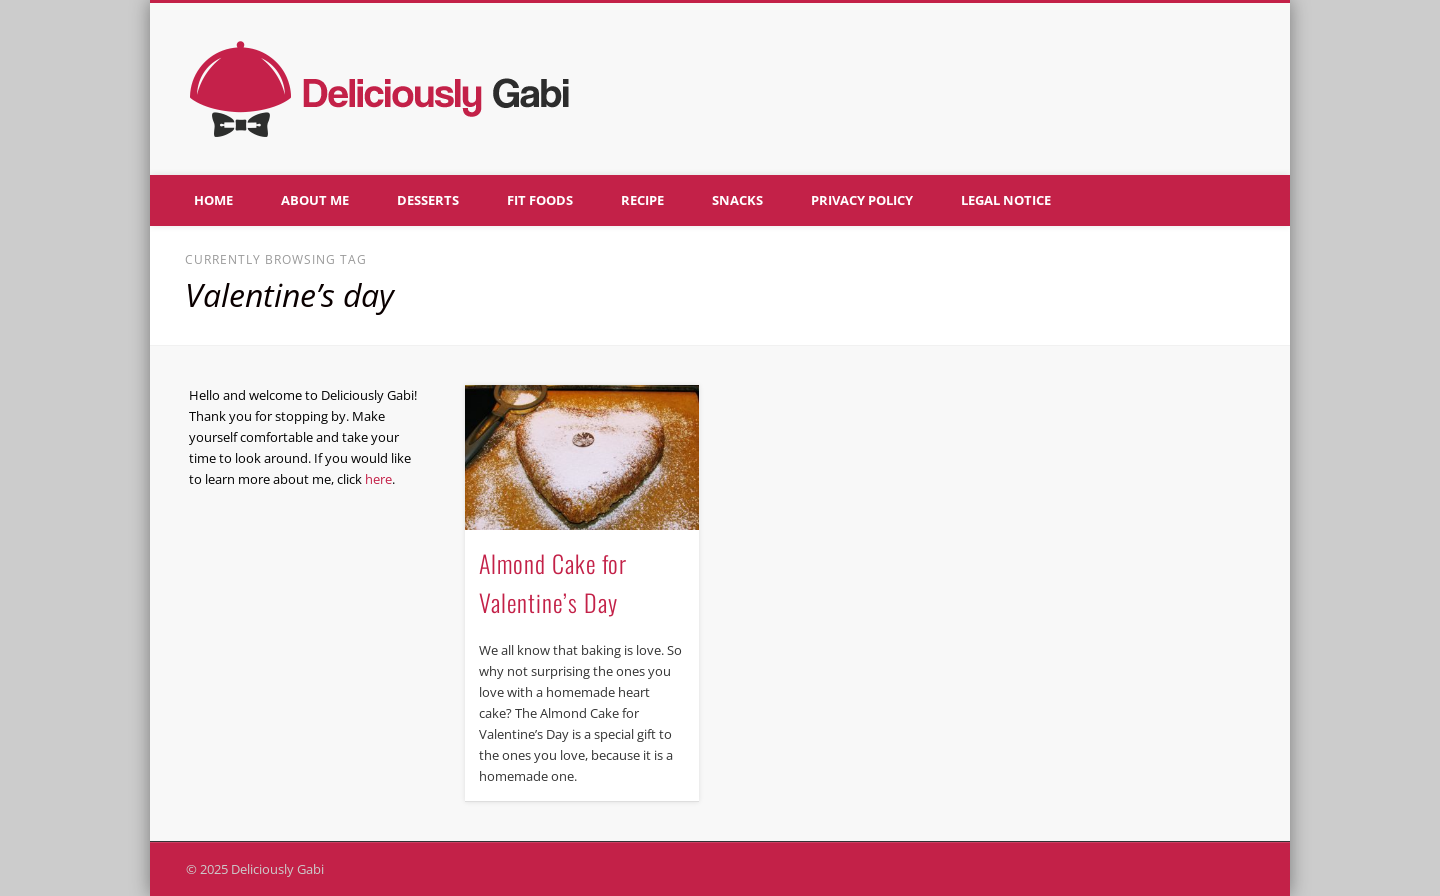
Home (213, 200)
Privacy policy (862, 200)
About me (315, 200)
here (378, 479)
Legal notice (1006, 200)
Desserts (428, 200)
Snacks (737, 200)
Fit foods (540, 200)
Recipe (642, 200)
